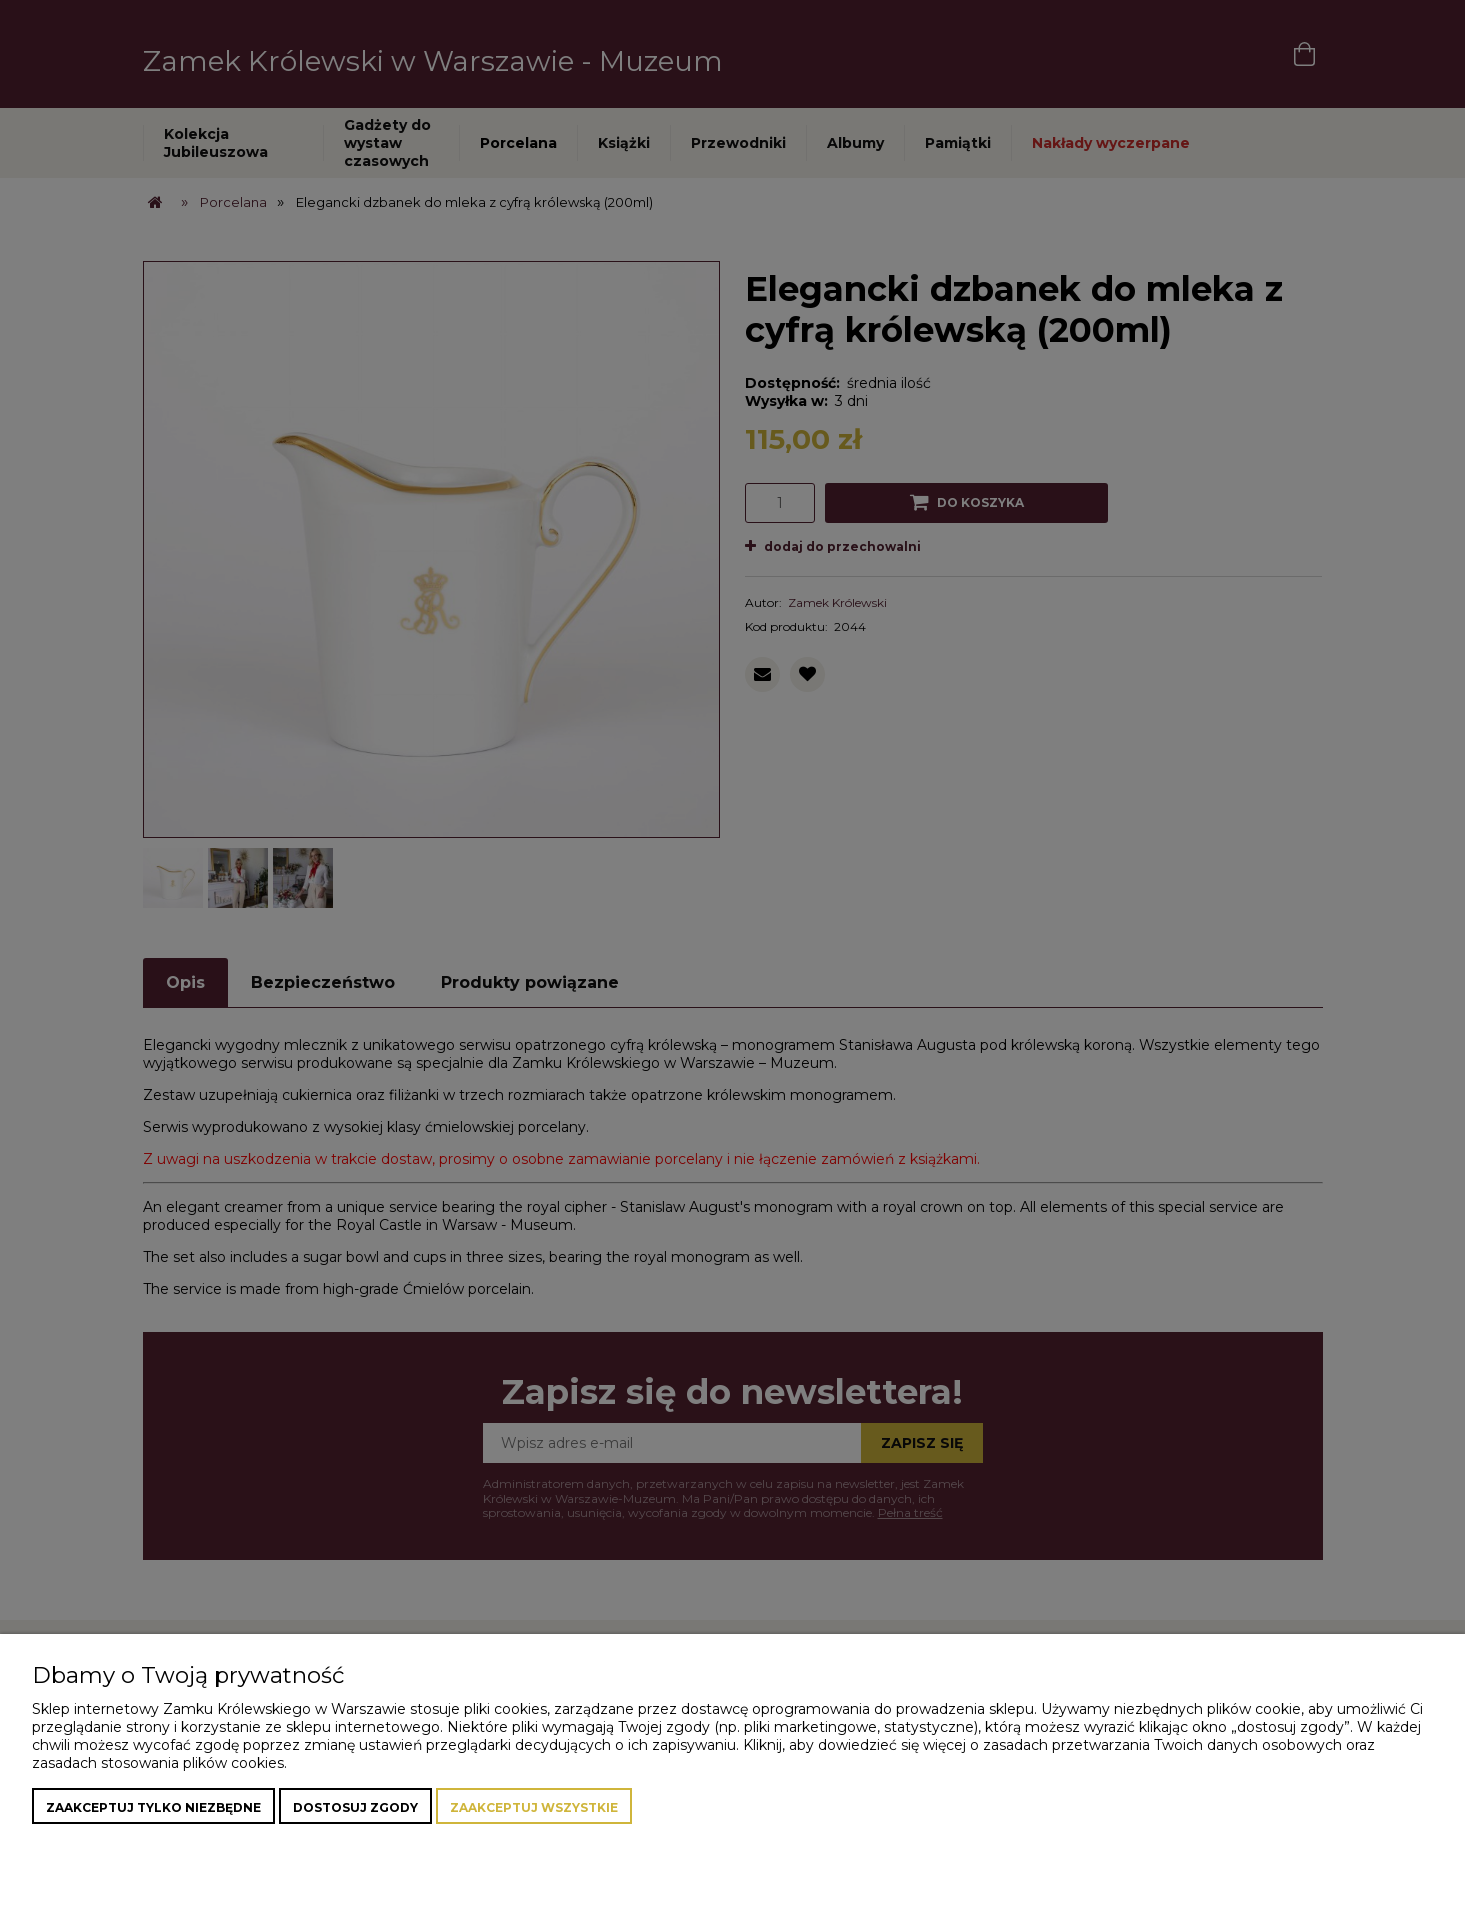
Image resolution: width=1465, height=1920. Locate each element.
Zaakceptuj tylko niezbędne (153, 1807)
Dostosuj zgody (355, 1807)
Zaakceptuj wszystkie (534, 1807)
